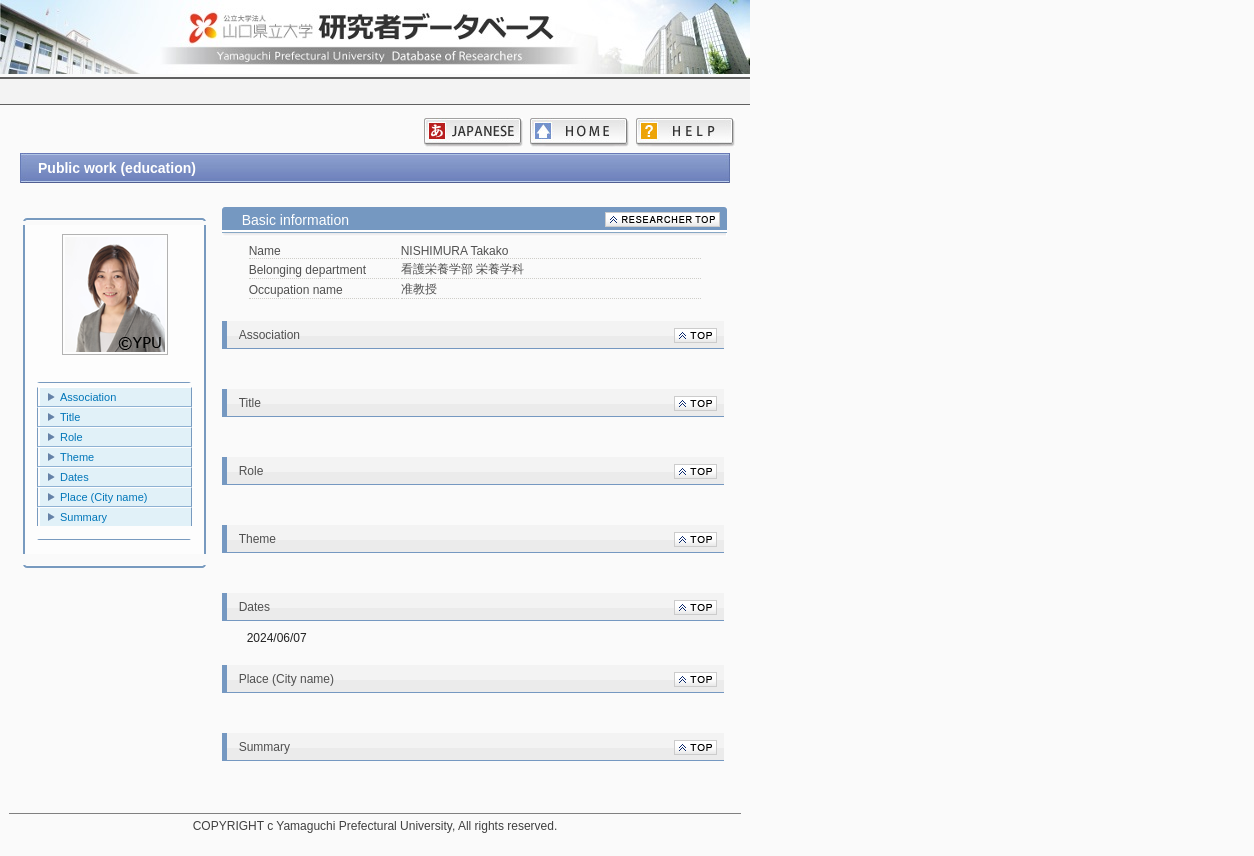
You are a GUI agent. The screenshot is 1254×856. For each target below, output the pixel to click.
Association (88, 397)
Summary (83, 517)
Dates (74, 477)
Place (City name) (103, 497)
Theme (77, 457)
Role (71, 437)
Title (70, 417)
